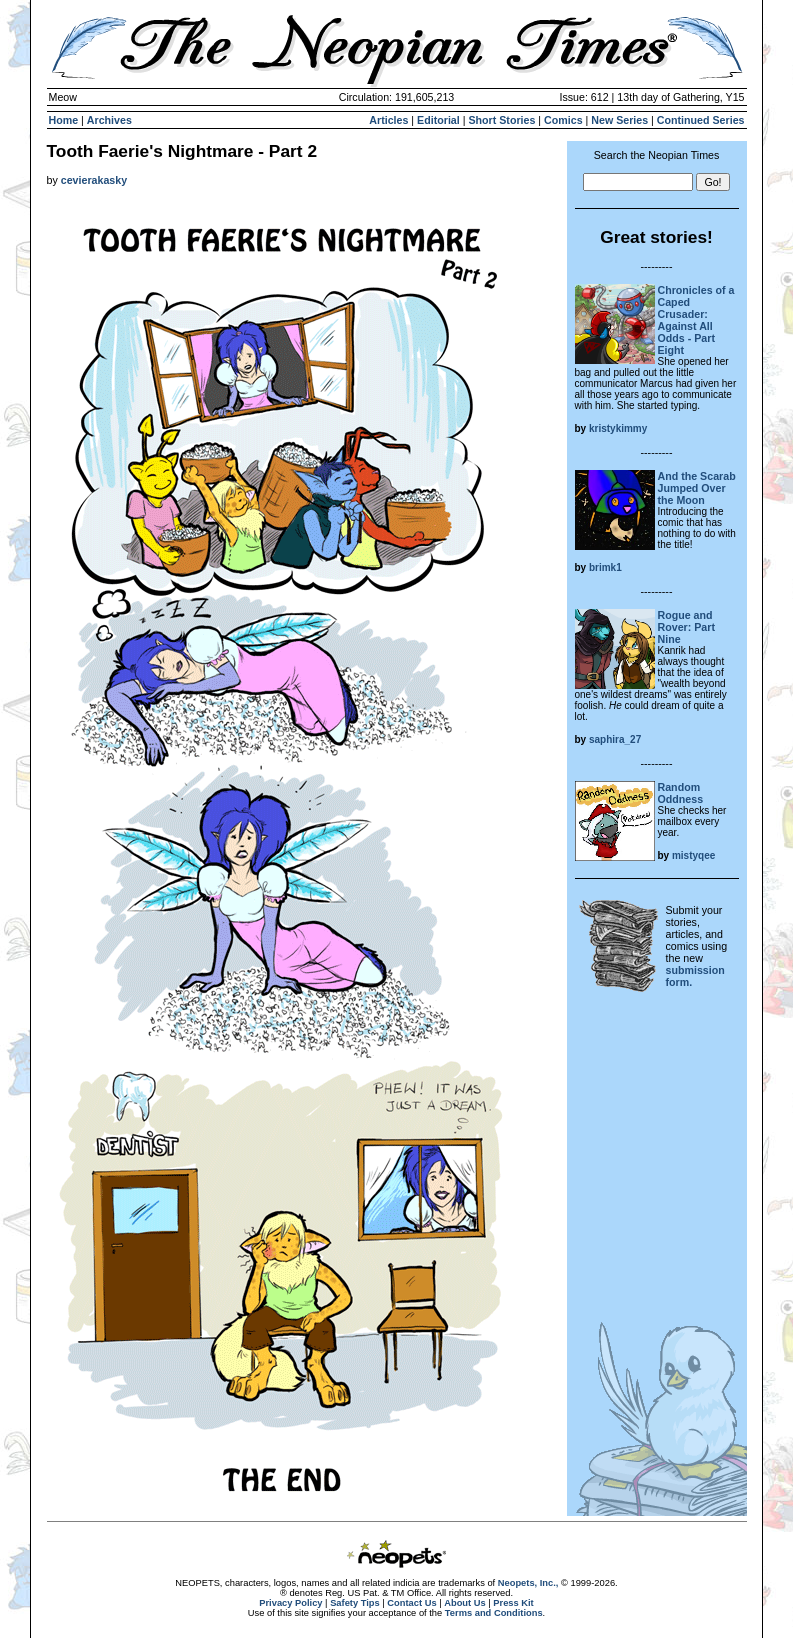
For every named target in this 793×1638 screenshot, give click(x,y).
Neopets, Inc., (528, 1583)
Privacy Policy (290, 1603)
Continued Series (701, 120)
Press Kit (513, 1603)
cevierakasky (94, 180)
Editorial (438, 120)
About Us (464, 1603)
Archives (109, 120)
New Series (619, 120)
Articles (388, 120)
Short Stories (501, 120)
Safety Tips (355, 1603)
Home (64, 120)
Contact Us (411, 1603)
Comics (563, 120)
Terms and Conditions (494, 1613)
